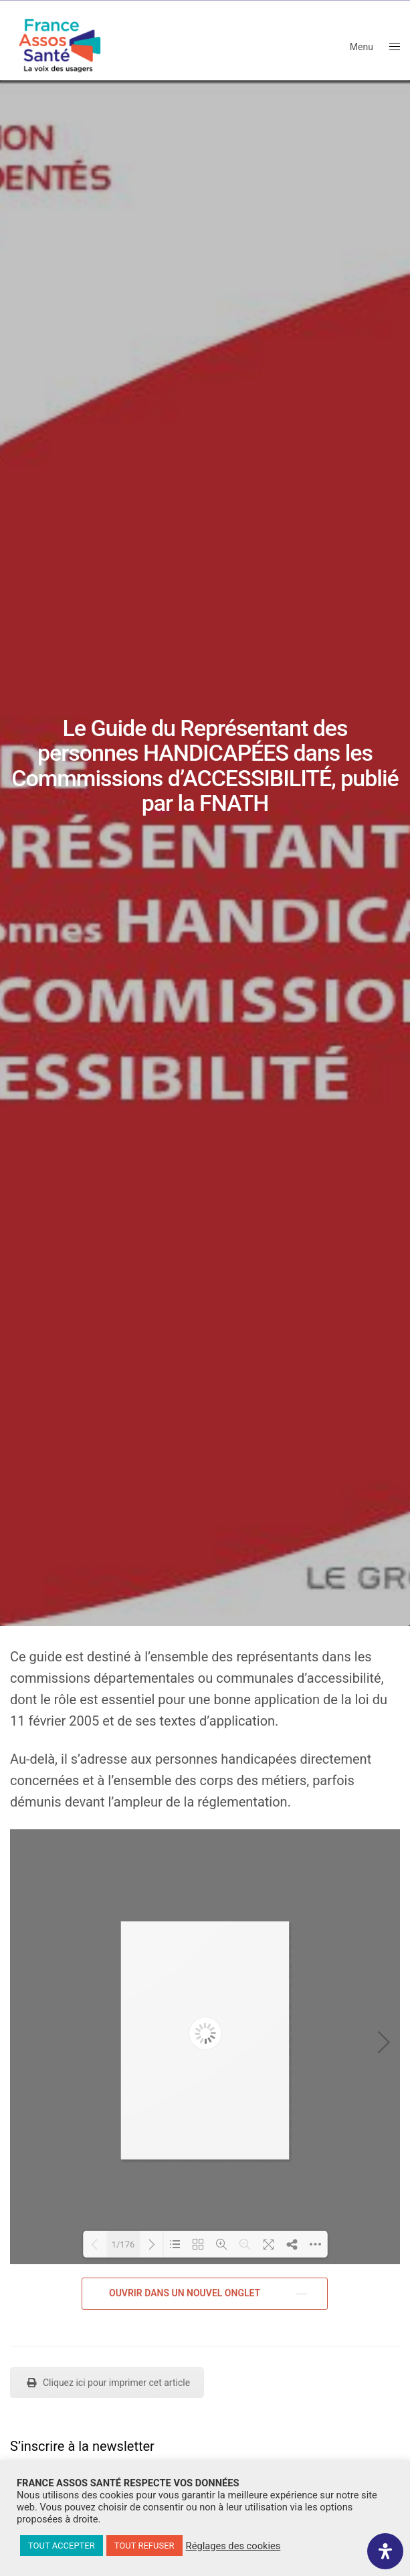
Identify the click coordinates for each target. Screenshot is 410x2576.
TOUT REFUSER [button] (144, 2546)
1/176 (123, 2244)
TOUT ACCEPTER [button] (61, 2546)
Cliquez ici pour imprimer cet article (107, 2382)
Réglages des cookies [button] (233, 2546)
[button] (205, 2294)
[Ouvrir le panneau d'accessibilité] (385, 2551)
